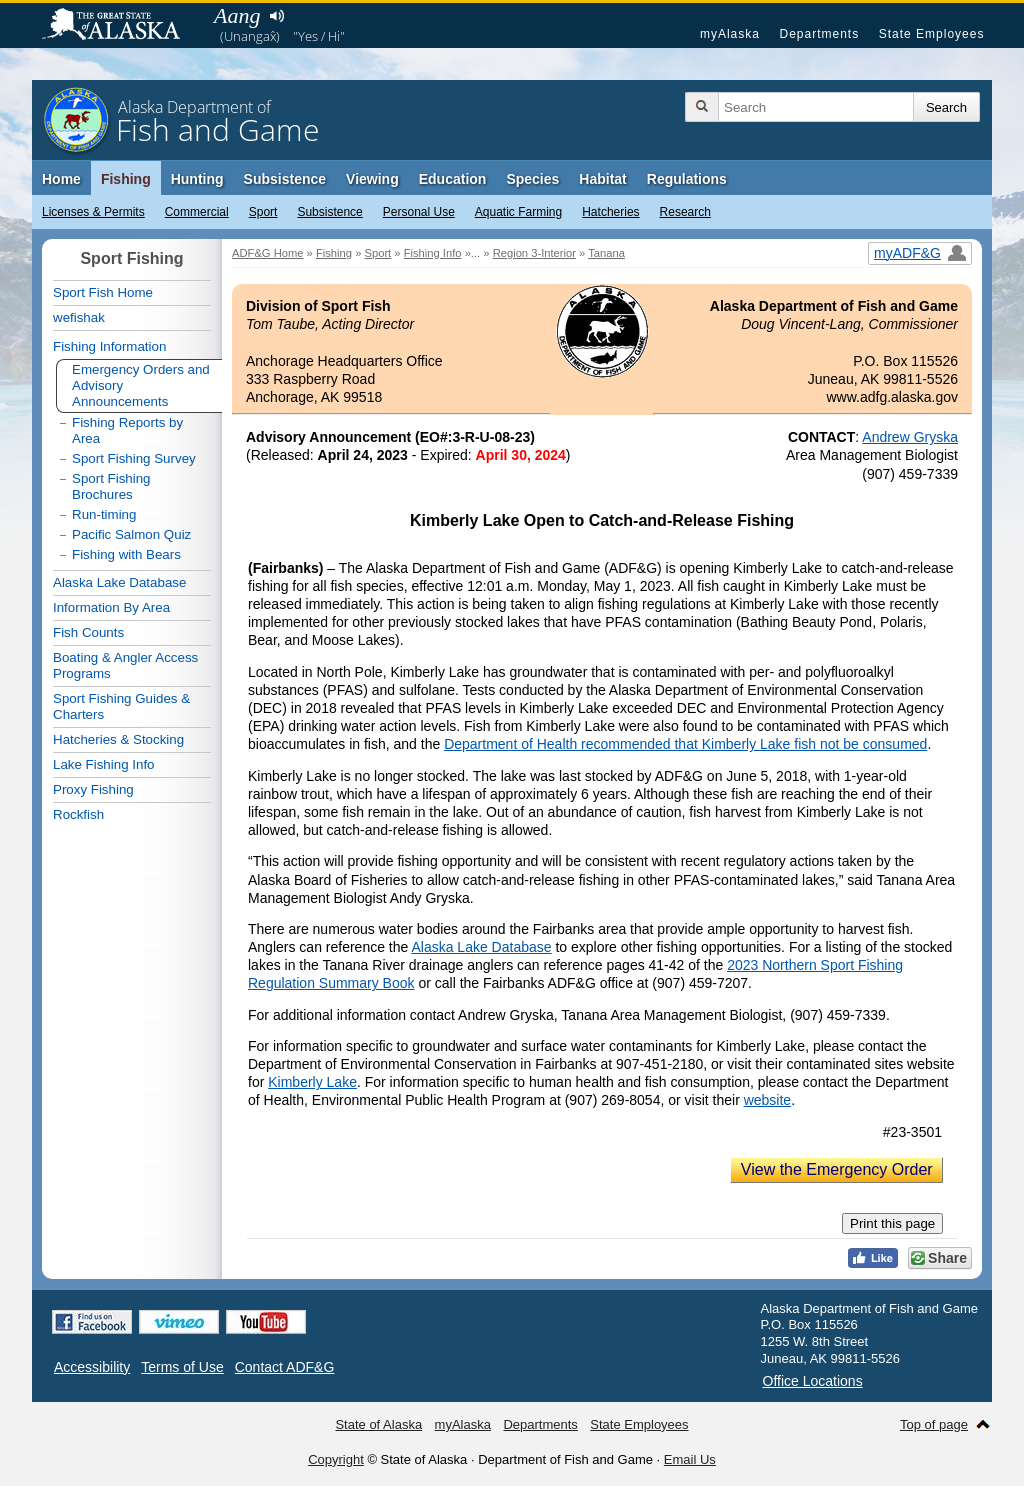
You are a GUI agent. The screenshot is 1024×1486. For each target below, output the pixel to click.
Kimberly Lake (312, 1082)
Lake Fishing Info (104, 764)
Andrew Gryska (910, 437)
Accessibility (92, 1367)
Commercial (197, 212)
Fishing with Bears (126, 554)
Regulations (687, 179)
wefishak (79, 317)
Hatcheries (610, 212)
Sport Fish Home (103, 292)
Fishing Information (109, 346)
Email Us (690, 1459)
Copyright (336, 1459)
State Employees (932, 34)
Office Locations (813, 1381)
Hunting (197, 179)
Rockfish (78, 814)
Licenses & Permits (93, 212)
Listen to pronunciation (276, 16)
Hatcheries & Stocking (118, 739)
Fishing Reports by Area (127, 430)
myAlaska (730, 34)
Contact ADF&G (285, 1367)
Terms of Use (182, 1367)
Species (532, 179)
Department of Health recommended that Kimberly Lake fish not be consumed (685, 744)
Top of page (934, 1424)
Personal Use (419, 212)
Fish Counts (88, 632)
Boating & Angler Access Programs (125, 665)
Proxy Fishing (93, 789)
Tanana (606, 253)
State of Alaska (121, 26)
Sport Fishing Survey (134, 458)
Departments (819, 34)
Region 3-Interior (534, 253)
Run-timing (104, 514)
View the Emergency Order (837, 1169)
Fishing (126, 179)
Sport (263, 212)
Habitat (602, 179)
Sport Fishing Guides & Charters (121, 706)
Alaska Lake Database (481, 947)
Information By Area (111, 607)
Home (61, 179)
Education (453, 179)
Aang (237, 15)
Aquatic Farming (518, 212)
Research (685, 212)
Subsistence (329, 212)
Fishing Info (433, 253)
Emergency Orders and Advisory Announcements (141, 385)
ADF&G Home (268, 253)
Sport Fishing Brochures (111, 486)
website (767, 1100)
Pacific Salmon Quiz (131, 534)
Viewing (372, 179)
